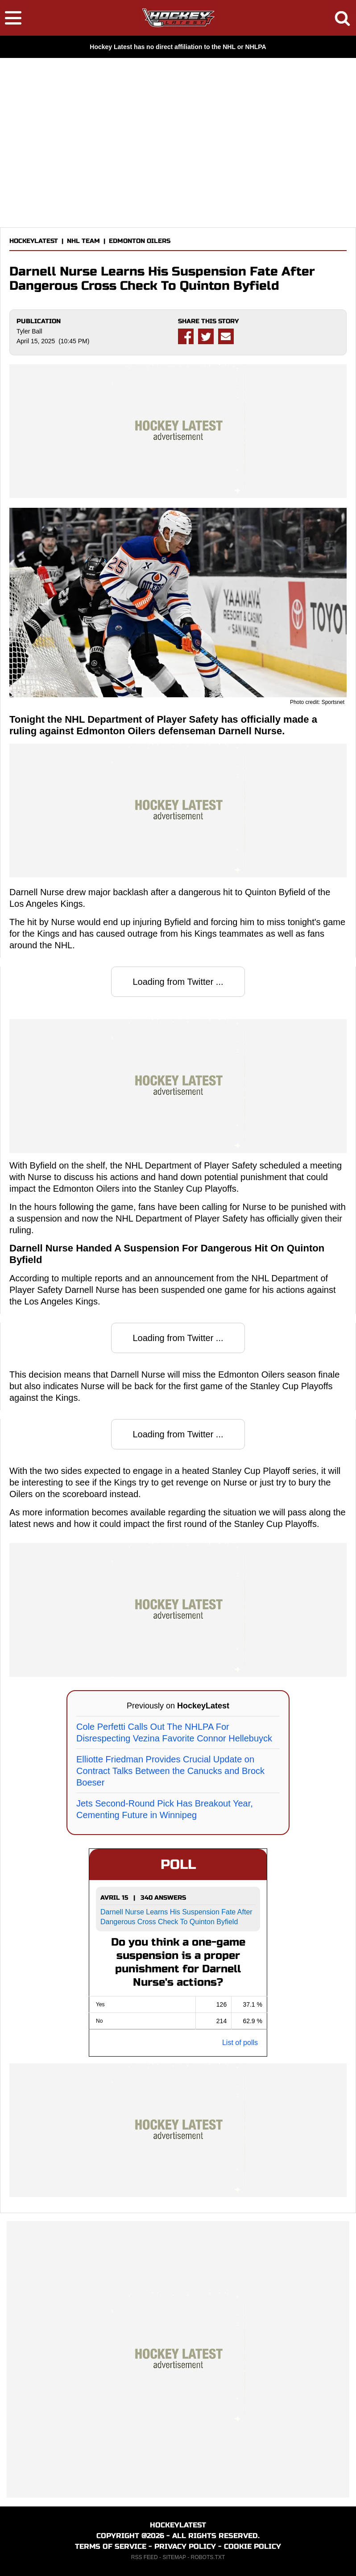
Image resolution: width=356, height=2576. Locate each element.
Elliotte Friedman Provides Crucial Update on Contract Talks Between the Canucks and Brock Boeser (170, 1770)
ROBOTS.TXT (208, 2557)
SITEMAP (174, 2557)
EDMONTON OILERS (139, 241)
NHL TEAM (83, 241)
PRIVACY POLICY (185, 2546)
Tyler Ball (29, 331)
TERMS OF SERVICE (110, 2546)
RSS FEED (144, 2557)
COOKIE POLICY (252, 2546)
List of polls (240, 2042)
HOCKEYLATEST (33, 241)
